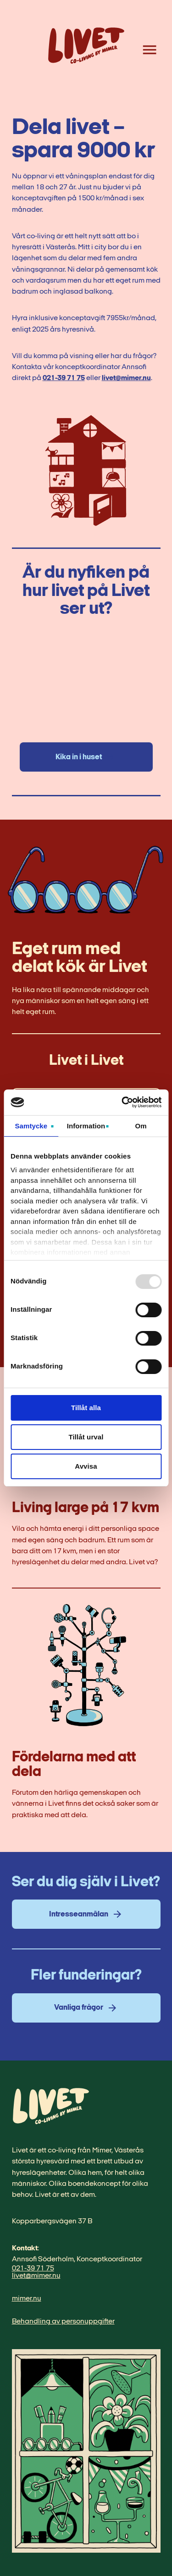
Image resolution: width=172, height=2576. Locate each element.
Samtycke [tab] (31, 1126)
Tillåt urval (86, 1437)
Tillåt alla (86, 1407)
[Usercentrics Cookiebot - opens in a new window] (122, 1102)
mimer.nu (26, 2298)
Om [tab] (141, 1126)
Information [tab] (86, 1126)
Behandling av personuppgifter (63, 2321)
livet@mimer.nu (126, 378)
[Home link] (86, 50)
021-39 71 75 (64, 378)
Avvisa (86, 1466)
